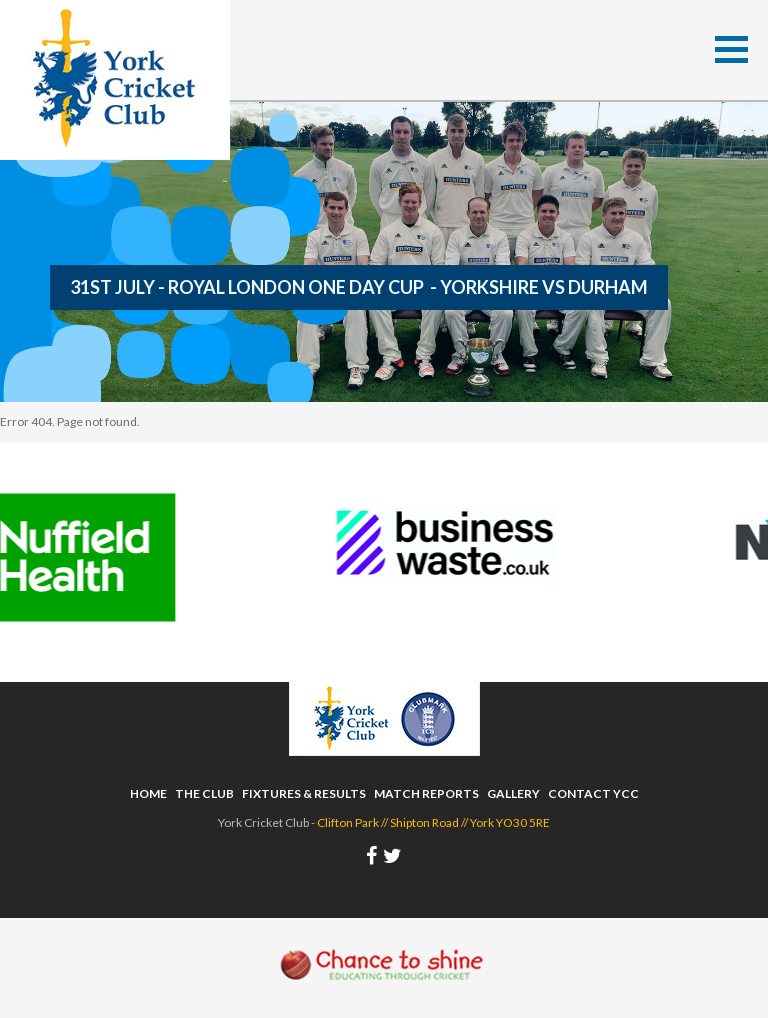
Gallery (513, 793)
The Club (204, 793)
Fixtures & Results (304, 793)
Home (148, 793)
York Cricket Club (115, 80)
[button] (731, 49)
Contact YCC (593, 793)
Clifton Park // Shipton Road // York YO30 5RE (433, 822)
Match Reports (426, 793)
